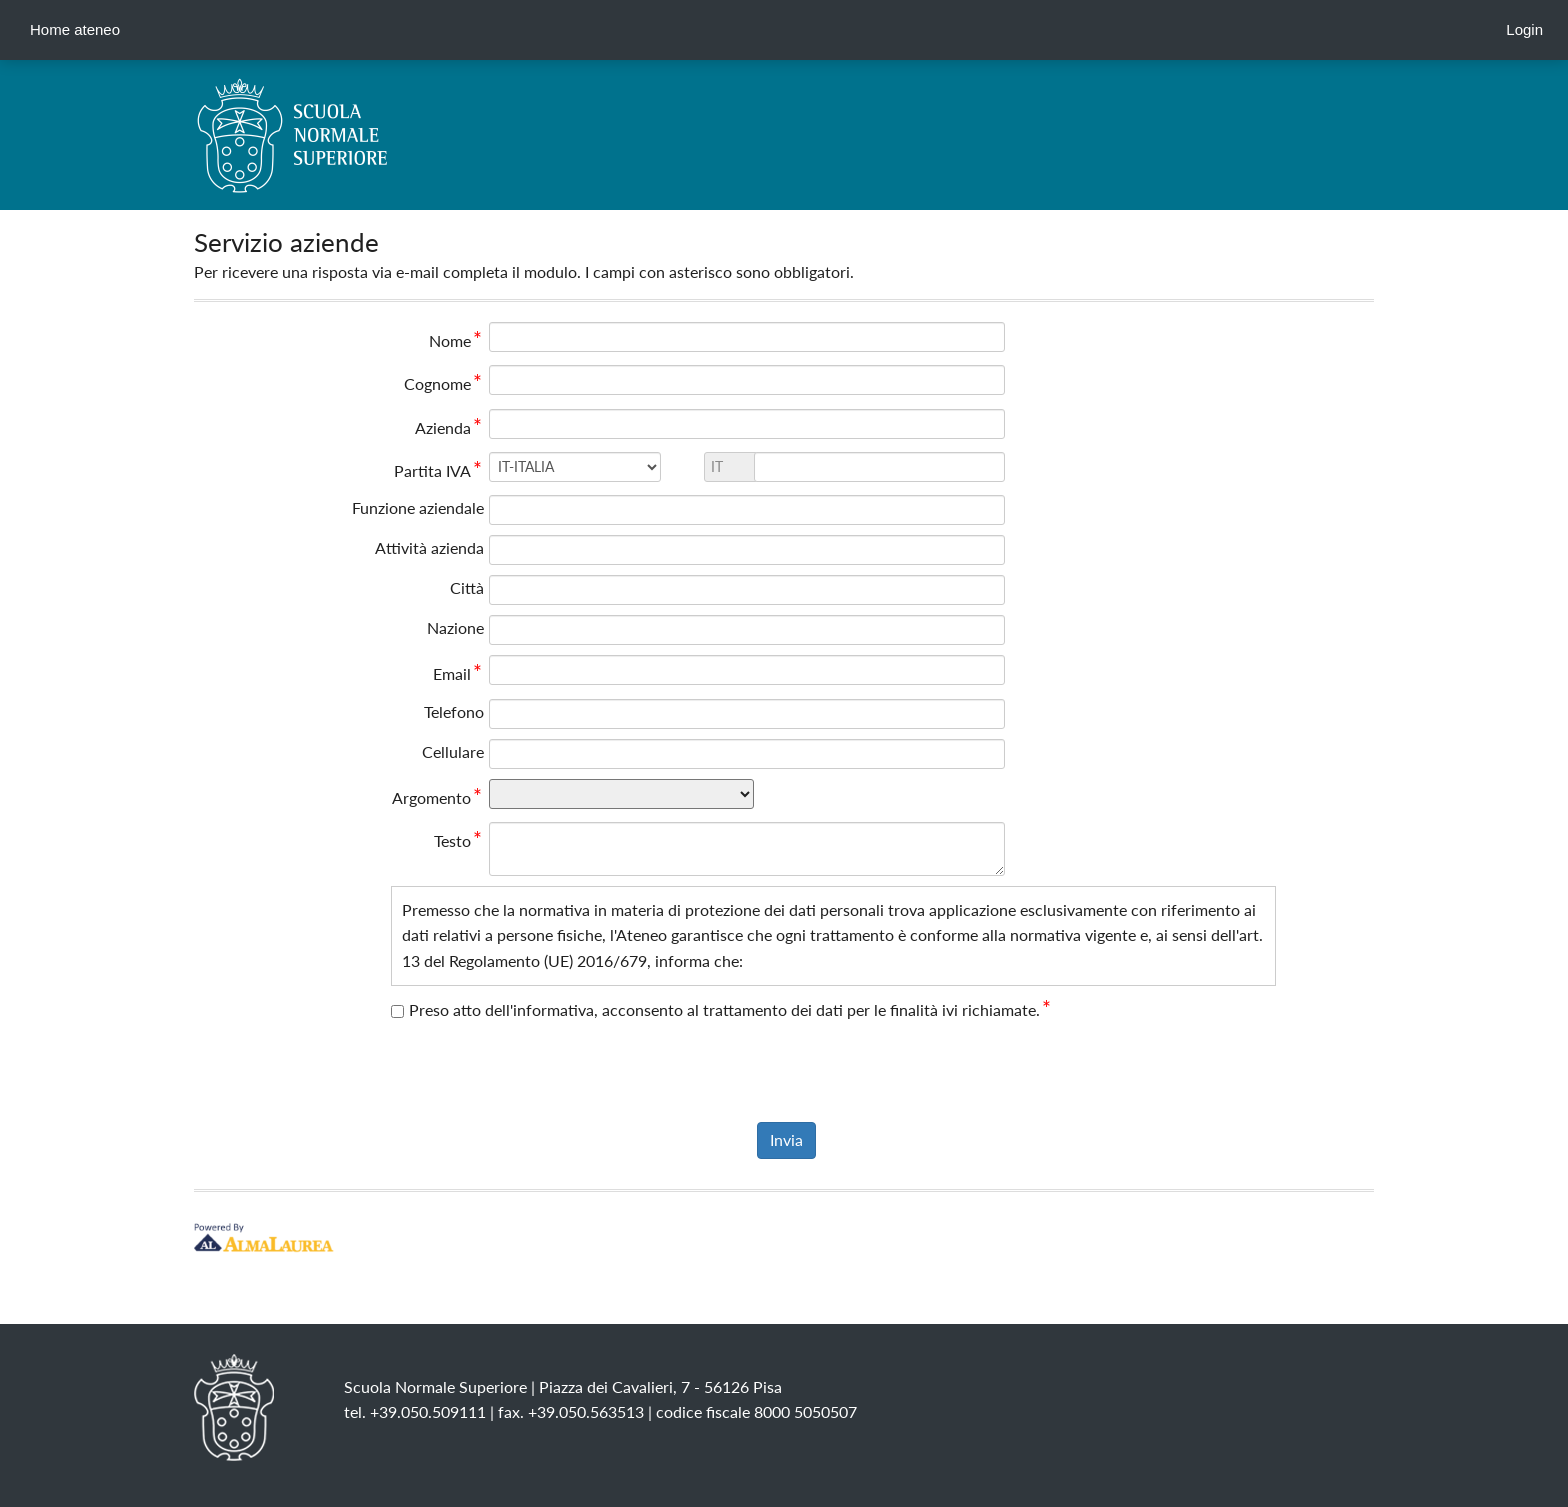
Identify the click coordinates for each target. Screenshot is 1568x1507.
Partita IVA (439, 470)
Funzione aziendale (418, 507)
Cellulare (453, 751)
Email (458, 673)
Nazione (455, 627)
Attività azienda (429, 547)
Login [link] (1524, 29)
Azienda (449, 427)
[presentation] (784, 1073)
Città (467, 587)
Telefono (454, 711)
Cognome (444, 383)
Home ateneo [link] (75, 29)
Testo (459, 840)
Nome (456, 340)
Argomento (438, 797)
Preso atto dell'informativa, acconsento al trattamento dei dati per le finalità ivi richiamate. (731, 1009)
